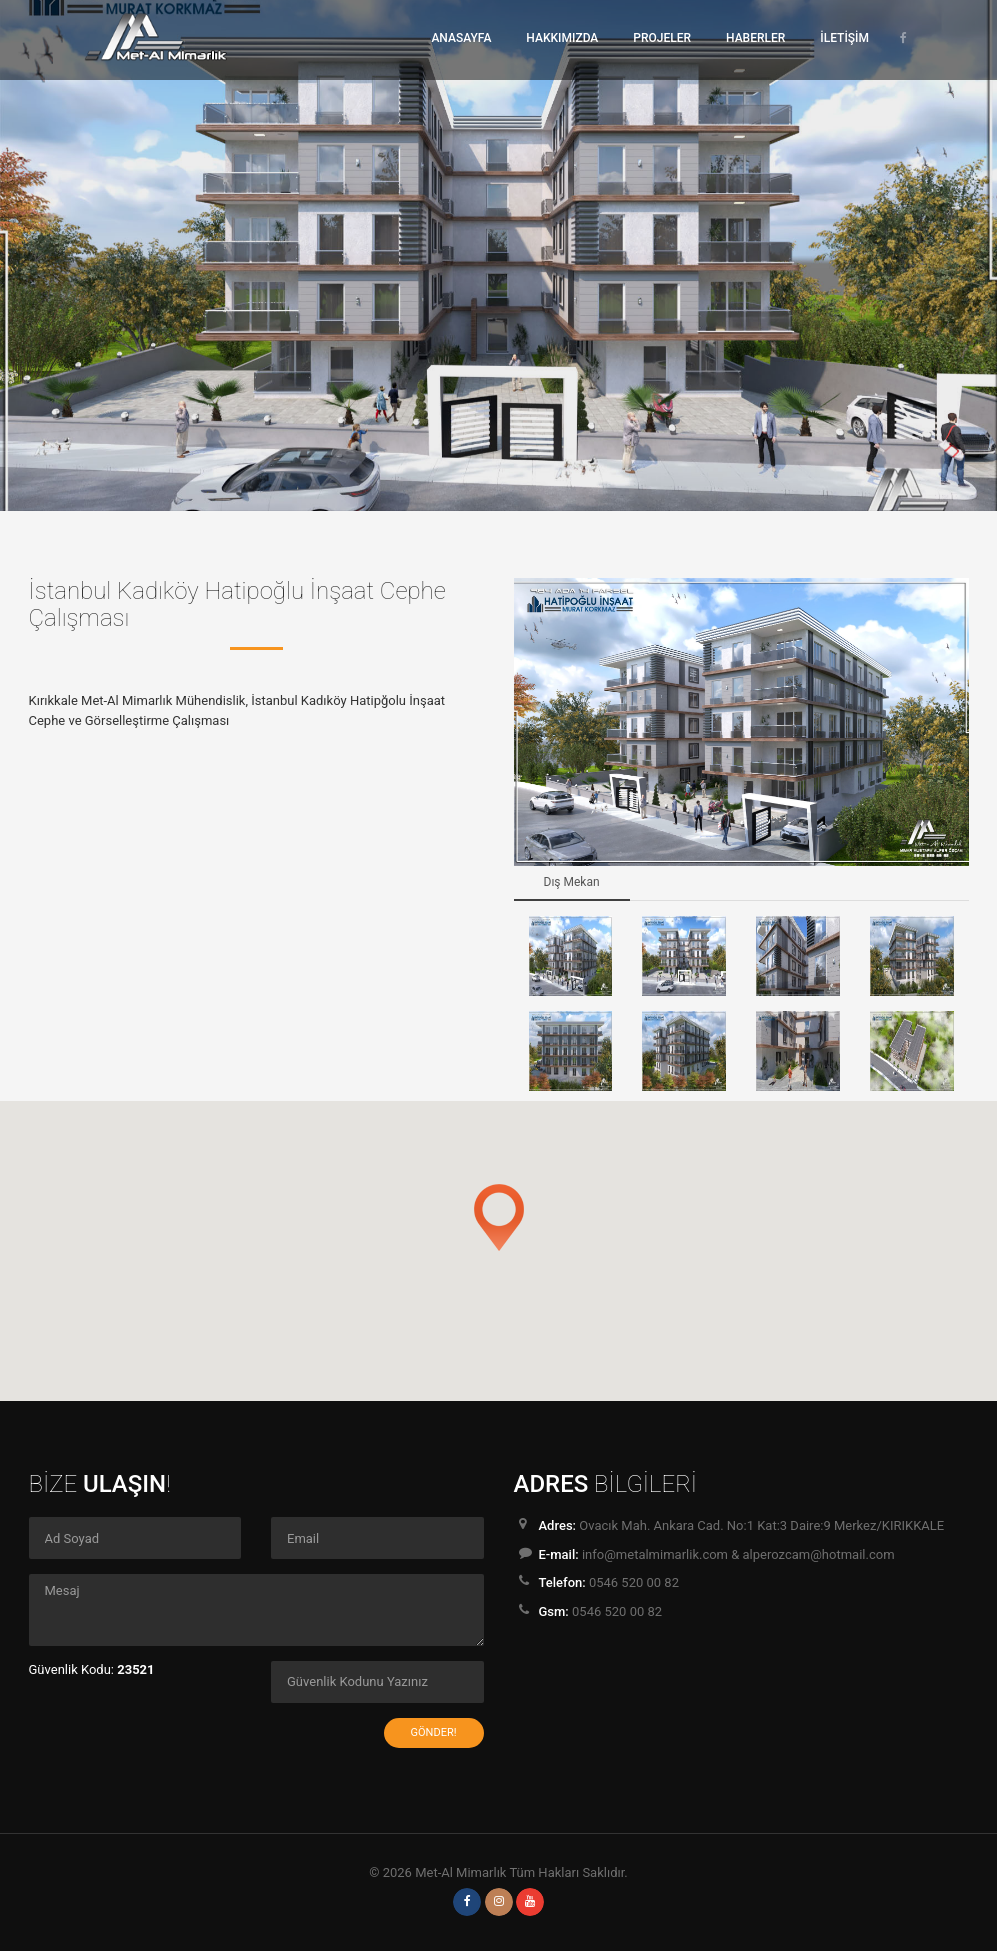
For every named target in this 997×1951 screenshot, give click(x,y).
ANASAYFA (461, 38)
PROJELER (662, 38)
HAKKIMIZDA (562, 38)
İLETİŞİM (844, 38)
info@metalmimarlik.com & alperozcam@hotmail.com (738, 1554)
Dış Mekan (572, 882)
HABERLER (755, 38)
